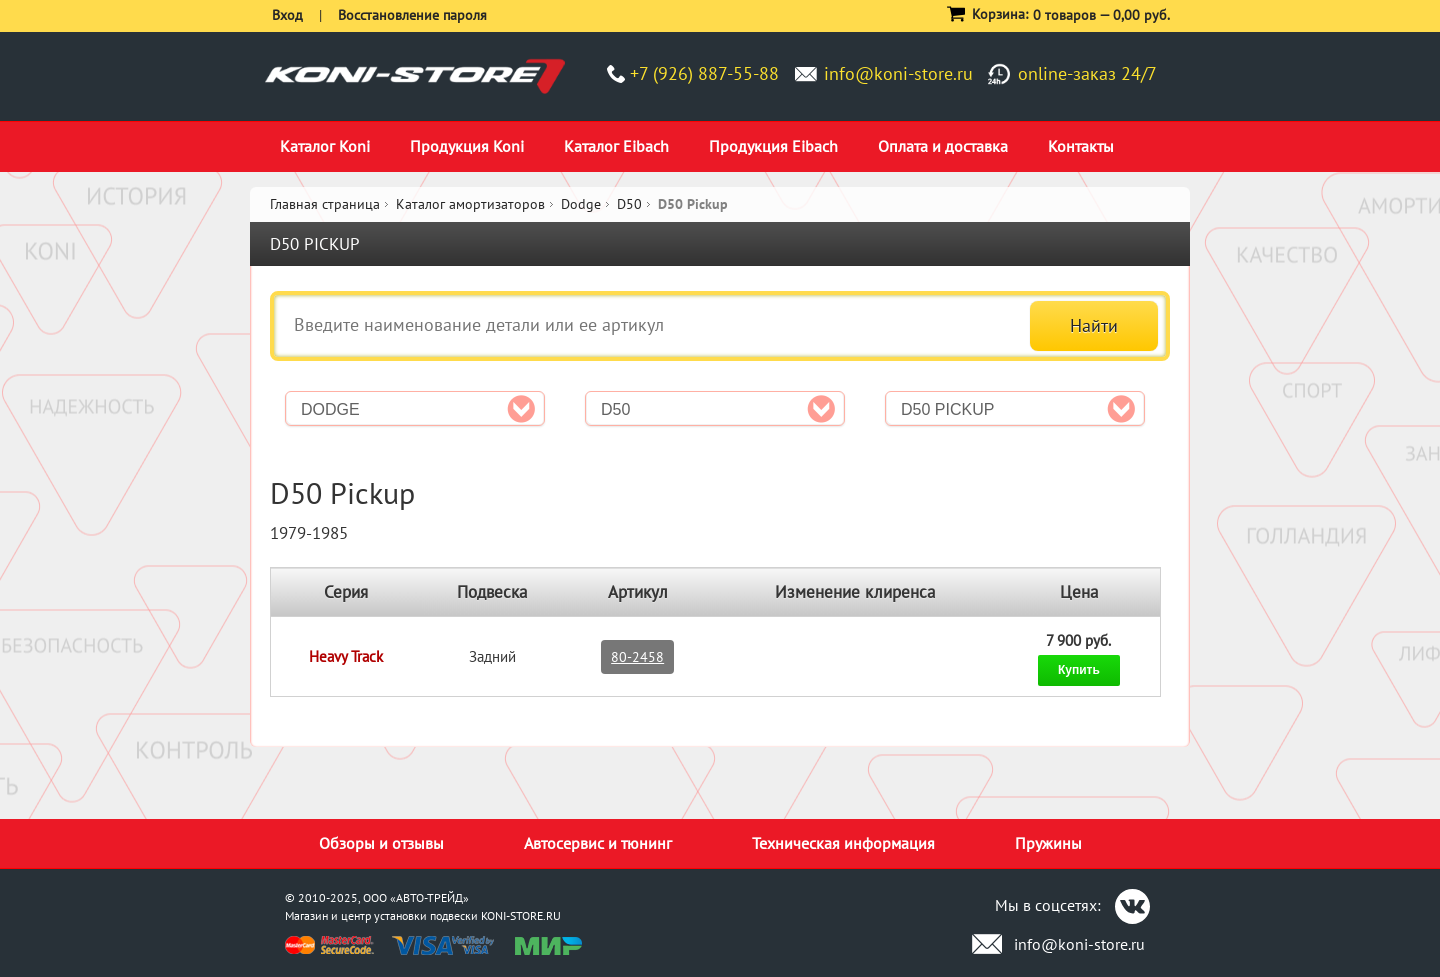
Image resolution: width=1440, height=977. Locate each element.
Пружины (1048, 843)
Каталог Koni (325, 146)
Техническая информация (843, 843)
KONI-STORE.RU (521, 915)
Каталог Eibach (616, 146)
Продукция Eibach (773, 146)
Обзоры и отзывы (381, 843)
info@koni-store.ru (898, 73)
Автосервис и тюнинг (598, 843)
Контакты (1081, 146)
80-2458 (637, 657)
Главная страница (325, 204)
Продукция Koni (467, 146)
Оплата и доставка (943, 146)
